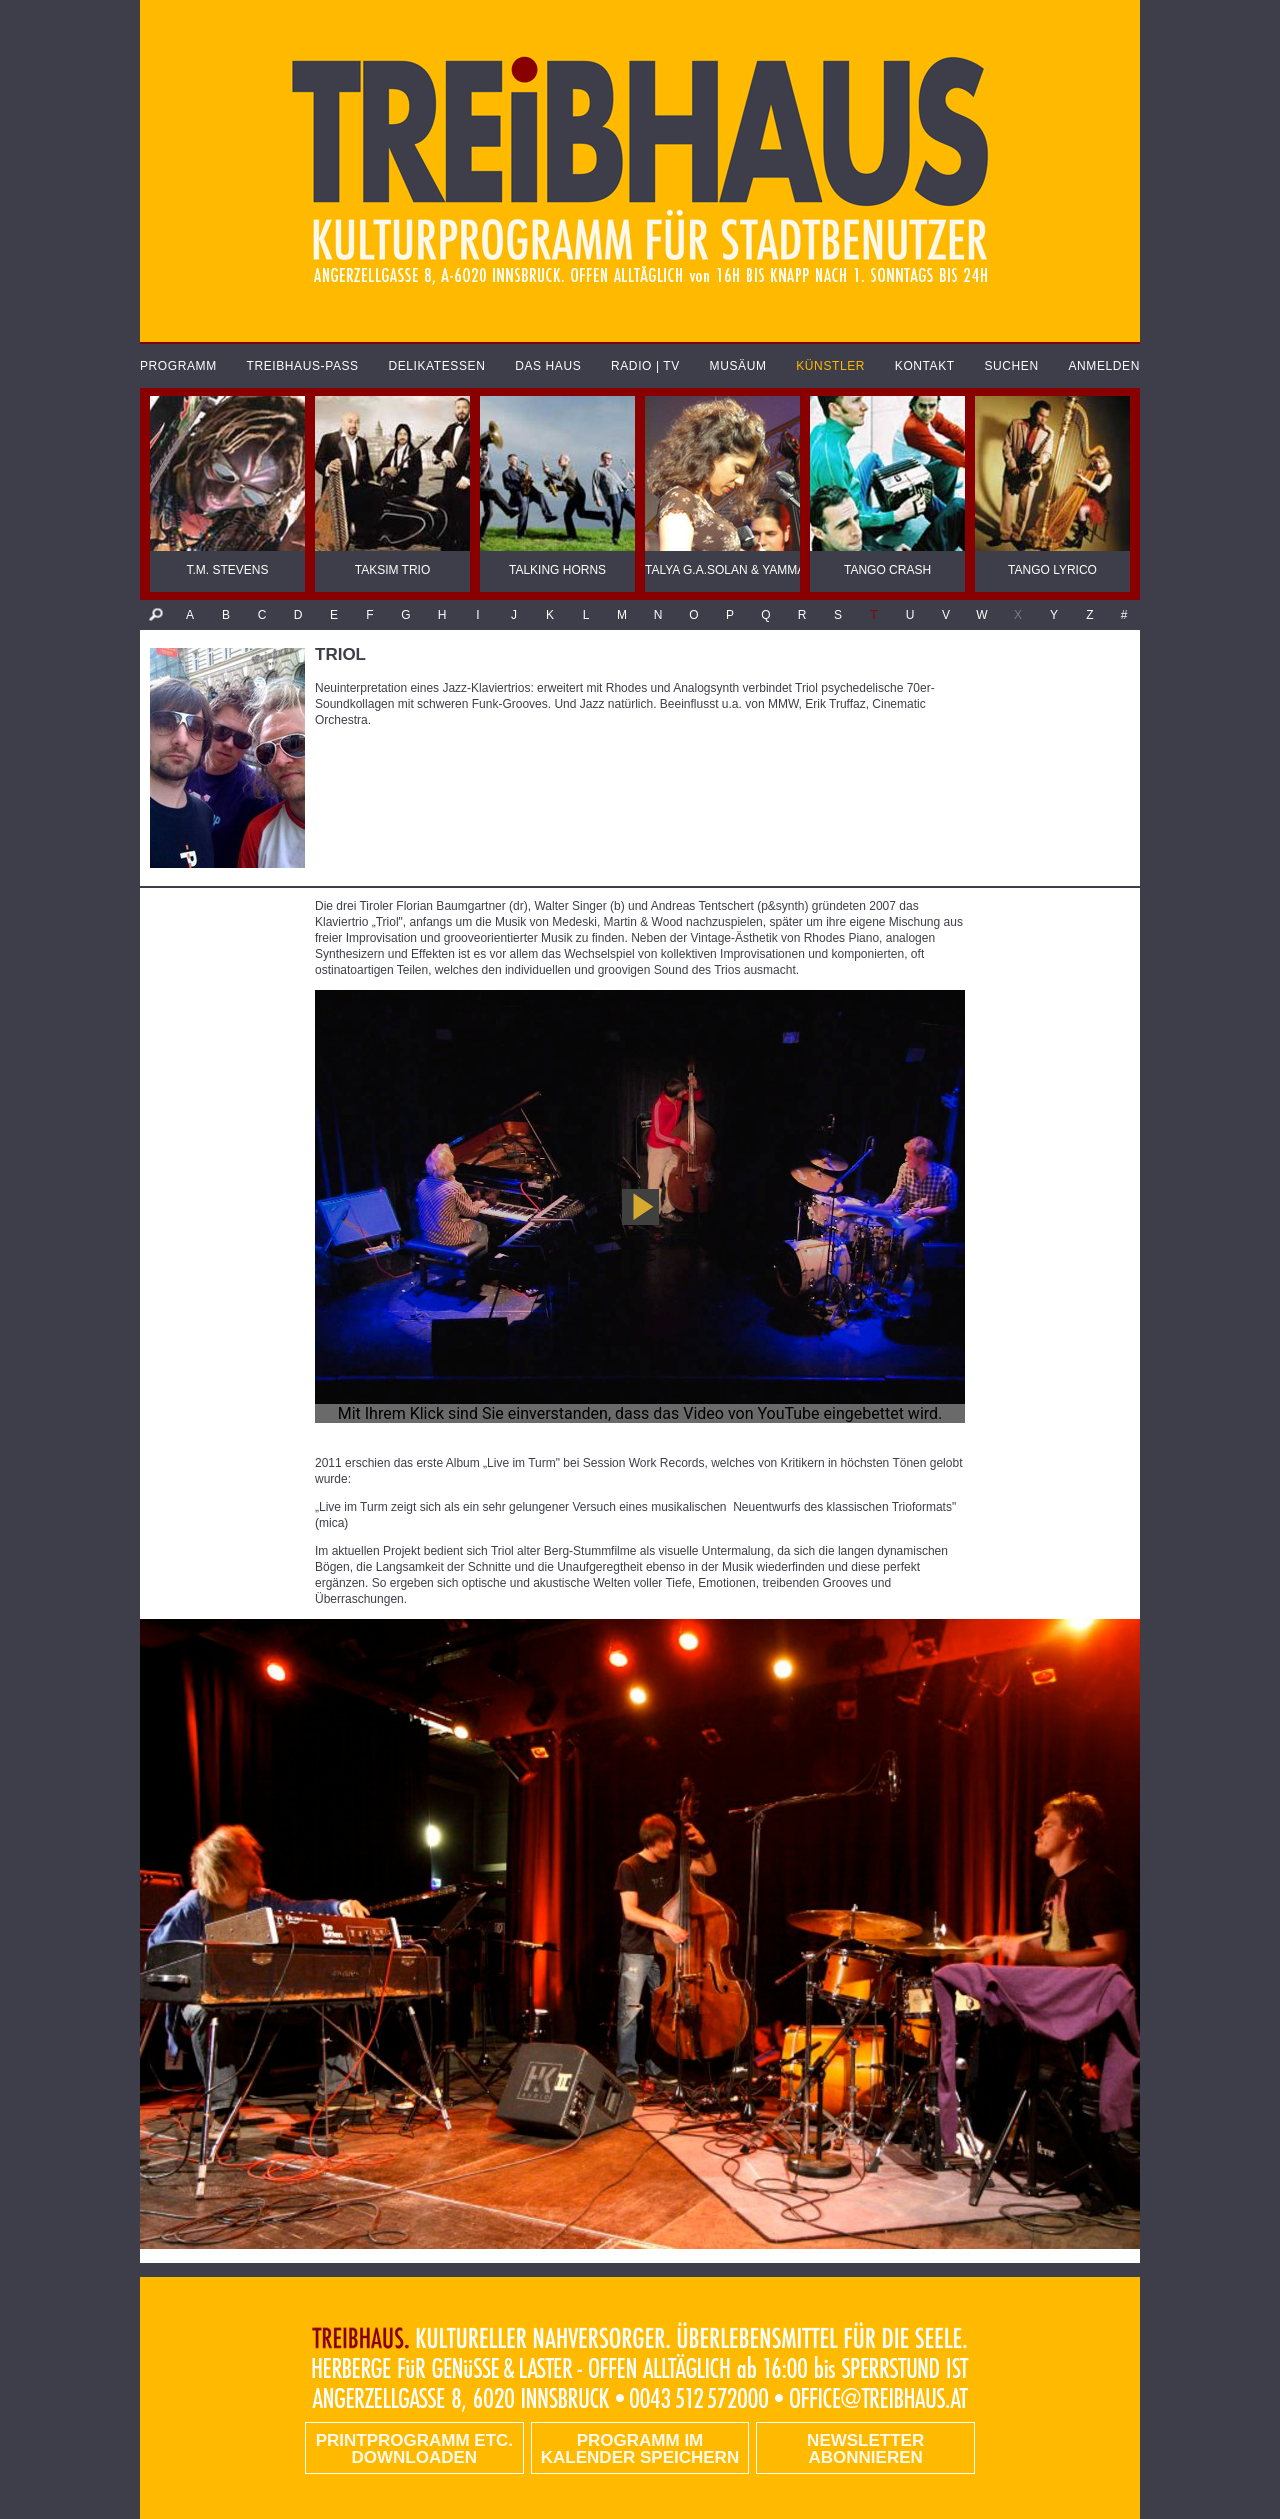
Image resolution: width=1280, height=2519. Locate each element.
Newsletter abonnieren (865, 2449)
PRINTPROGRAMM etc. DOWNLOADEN (414, 2449)
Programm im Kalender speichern (640, 2449)
